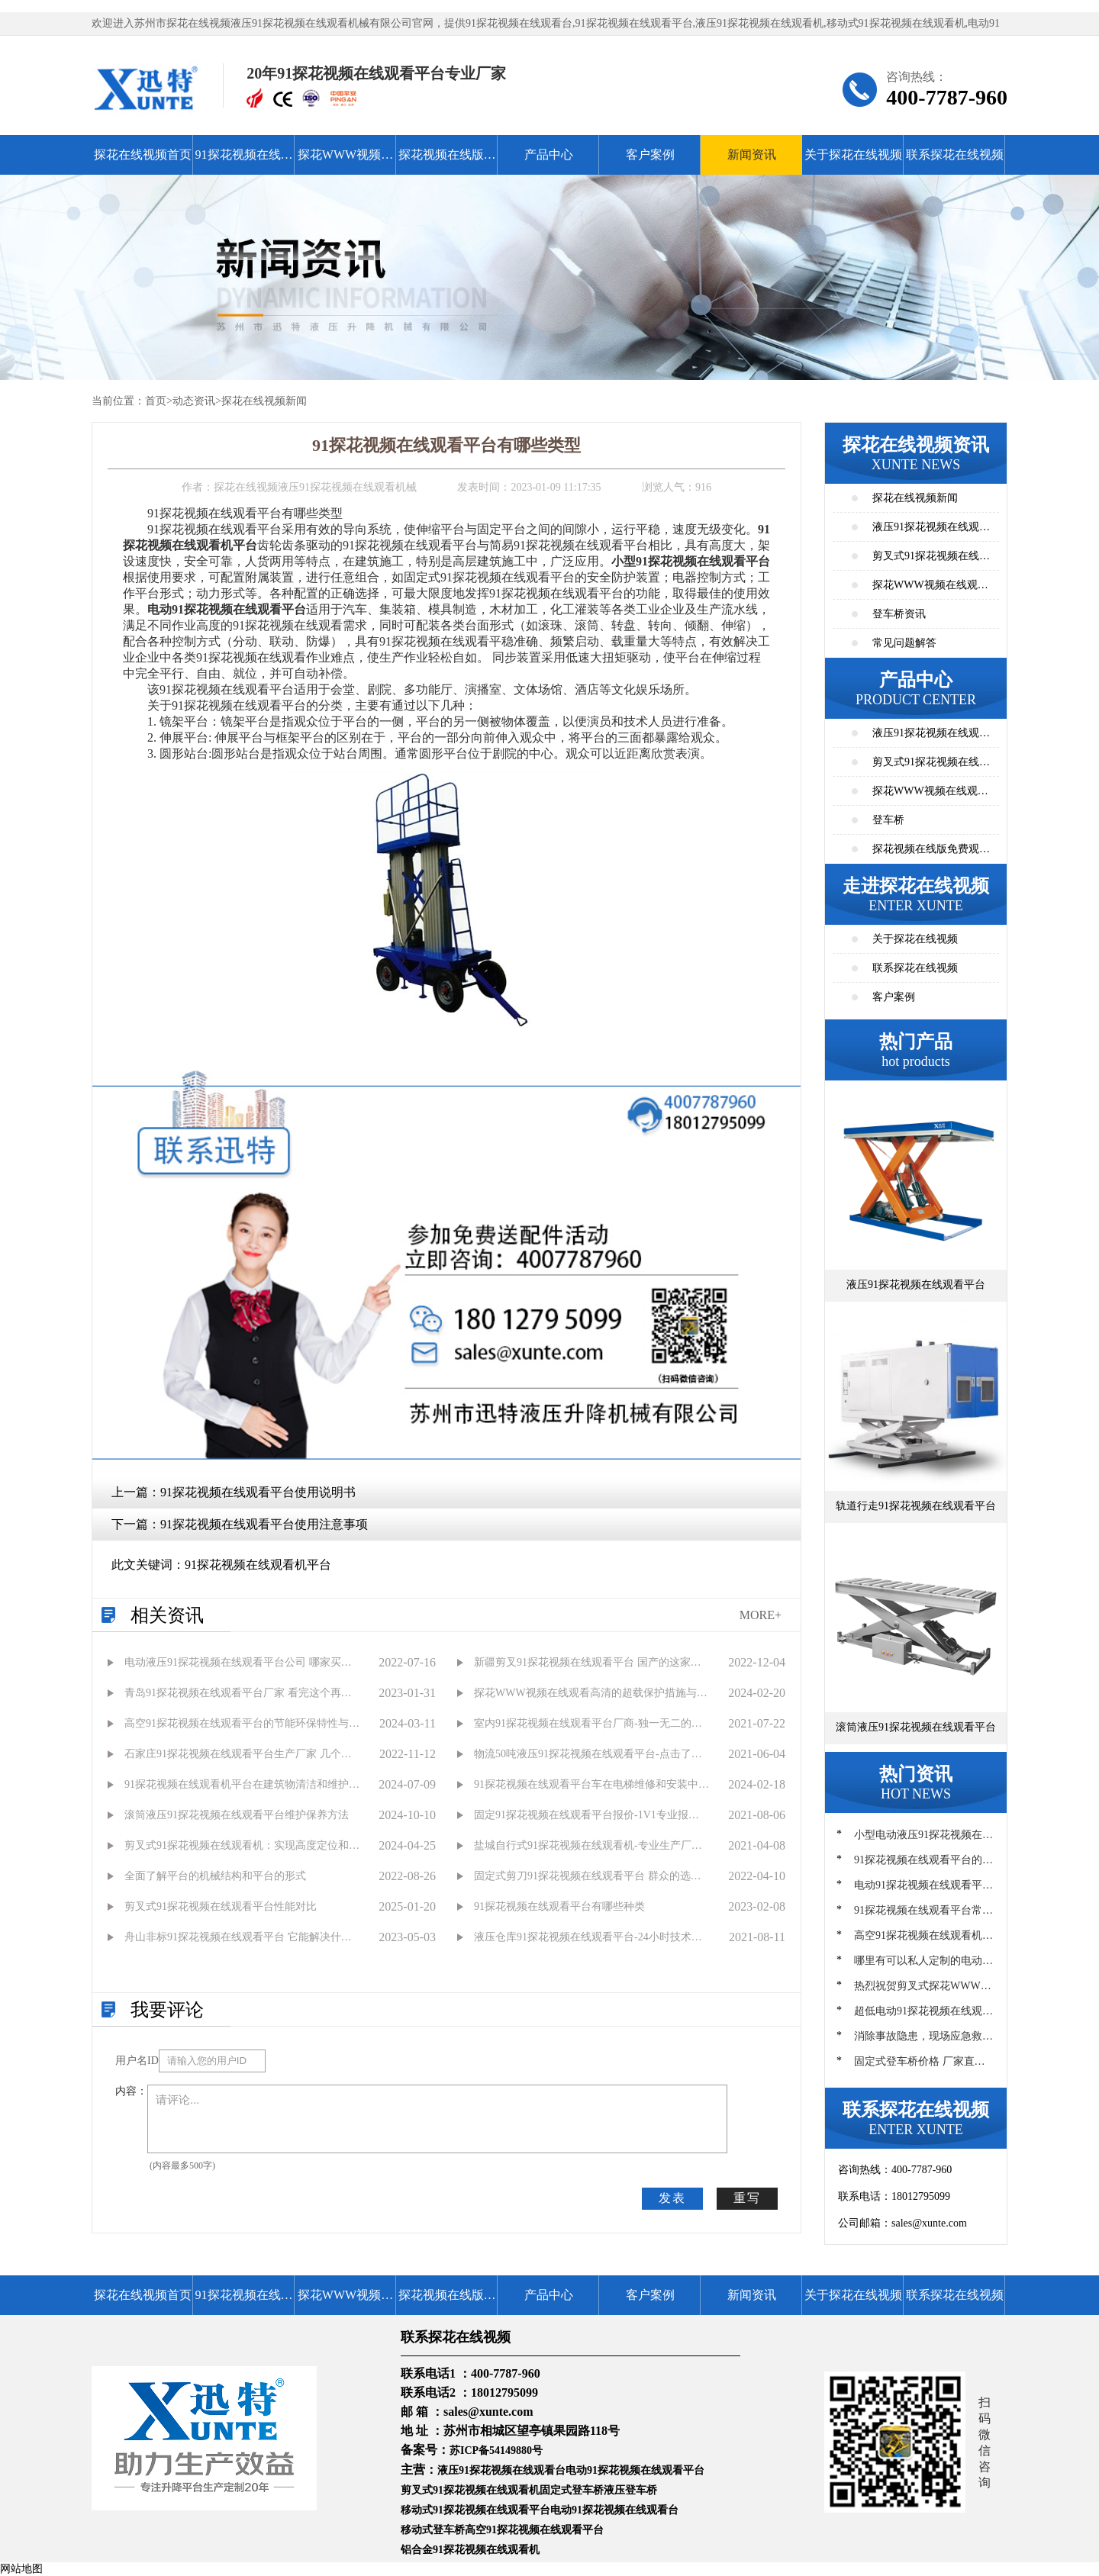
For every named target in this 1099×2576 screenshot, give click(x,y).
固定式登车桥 (572, 2490)
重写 (747, 2197)
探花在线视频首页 (143, 154)
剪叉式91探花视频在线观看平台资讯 (931, 560)
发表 (672, 2197)
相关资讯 (167, 1615)
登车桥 (888, 820)
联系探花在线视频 (955, 154)
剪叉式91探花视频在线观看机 (470, 2490)
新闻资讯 (751, 154)
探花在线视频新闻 (264, 401)
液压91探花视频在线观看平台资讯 (931, 531)
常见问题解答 (904, 643)
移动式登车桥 (433, 2530)
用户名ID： (137, 2060)
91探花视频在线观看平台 (244, 161)
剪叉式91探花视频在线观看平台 (931, 766)
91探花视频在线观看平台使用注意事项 (264, 1524)
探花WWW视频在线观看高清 (345, 161)
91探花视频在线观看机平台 (258, 1564)
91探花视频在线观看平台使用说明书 (258, 1492)
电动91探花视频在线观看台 (614, 2510)
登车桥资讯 (899, 614)
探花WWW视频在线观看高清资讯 (930, 589)
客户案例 (650, 154)
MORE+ (761, 1614)
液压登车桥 (630, 2490)
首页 (155, 401)
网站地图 (21, 2568)
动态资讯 (193, 401)
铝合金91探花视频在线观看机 (470, 2549)
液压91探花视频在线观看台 (501, 2470)
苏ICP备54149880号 (496, 2450)
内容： (131, 2091)
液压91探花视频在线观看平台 (931, 737)
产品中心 (548, 154)
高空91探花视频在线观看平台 (534, 2530)
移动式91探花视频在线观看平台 (475, 2510)
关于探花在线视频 (853, 154)
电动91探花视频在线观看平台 (635, 2470)
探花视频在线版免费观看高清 (447, 161)
